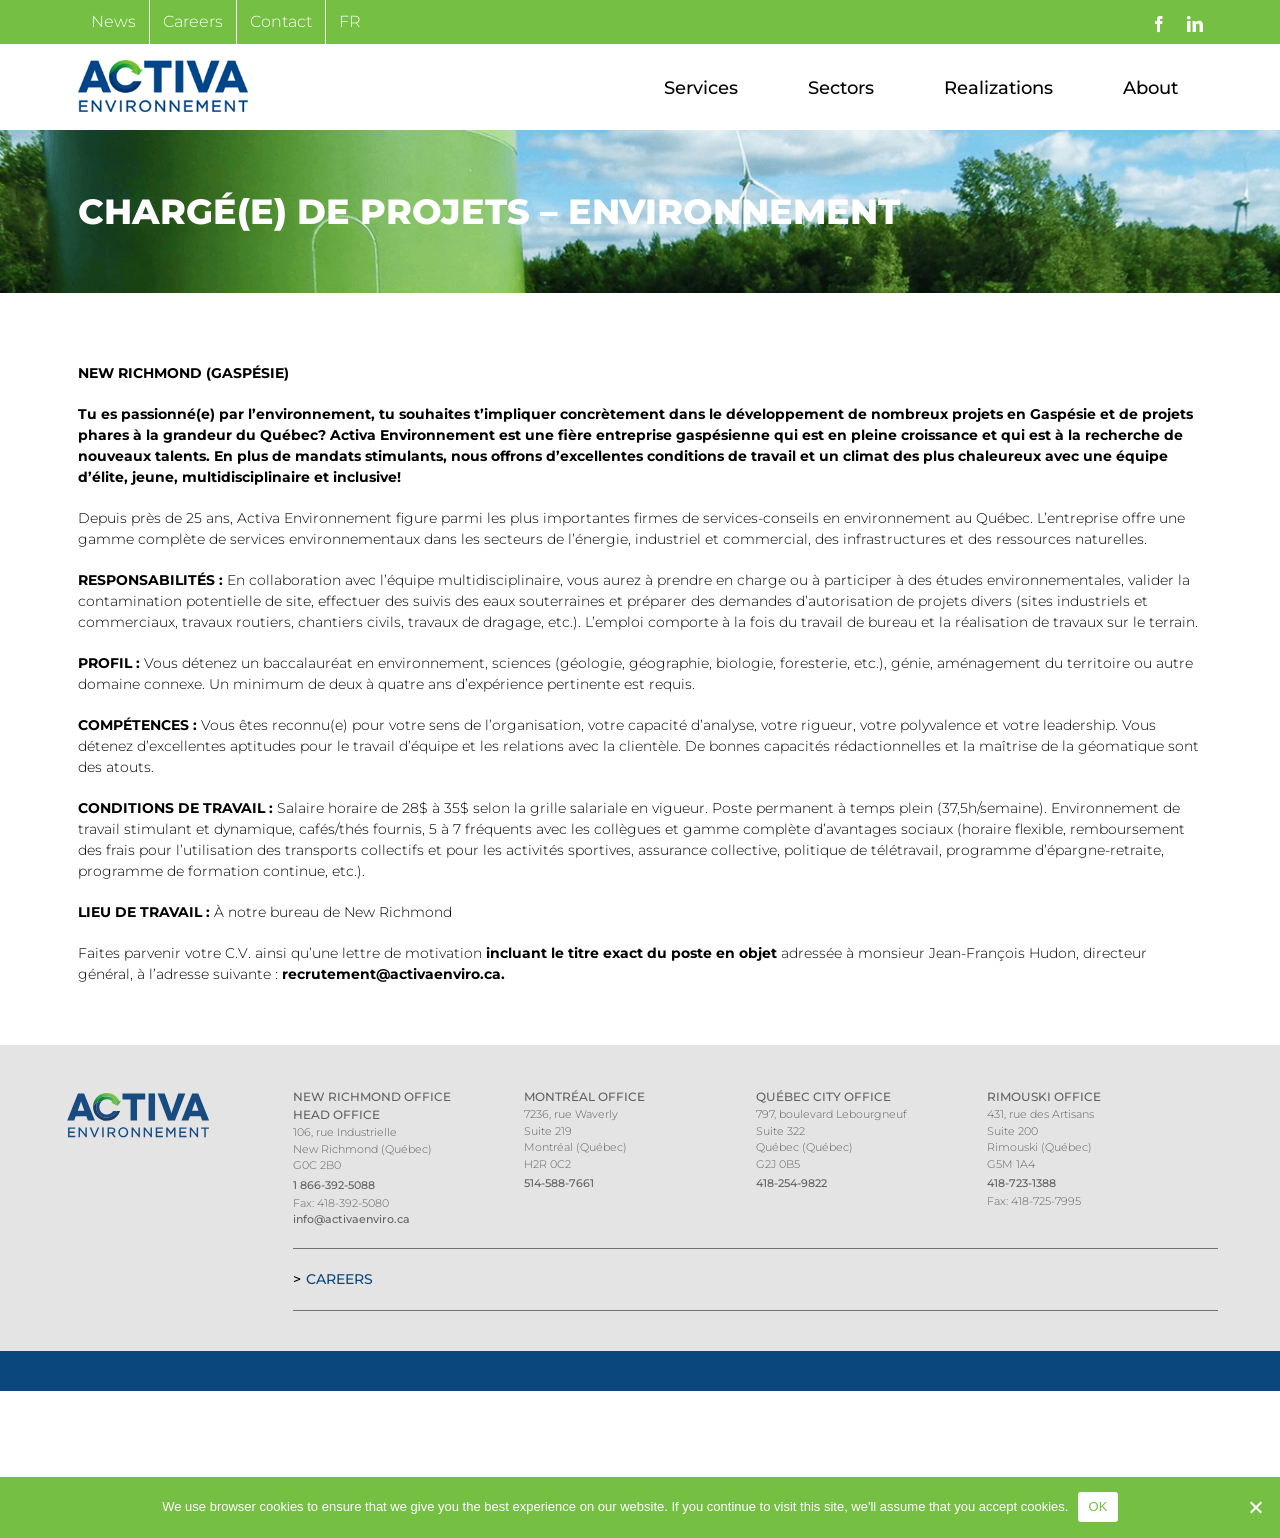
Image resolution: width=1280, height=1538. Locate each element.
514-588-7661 (559, 1183)
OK (1097, 1506)
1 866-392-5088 (334, 1185)
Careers (339, 1279)
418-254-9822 (791, 1183)
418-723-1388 (1021, 1183)
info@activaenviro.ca (351, 1219)
